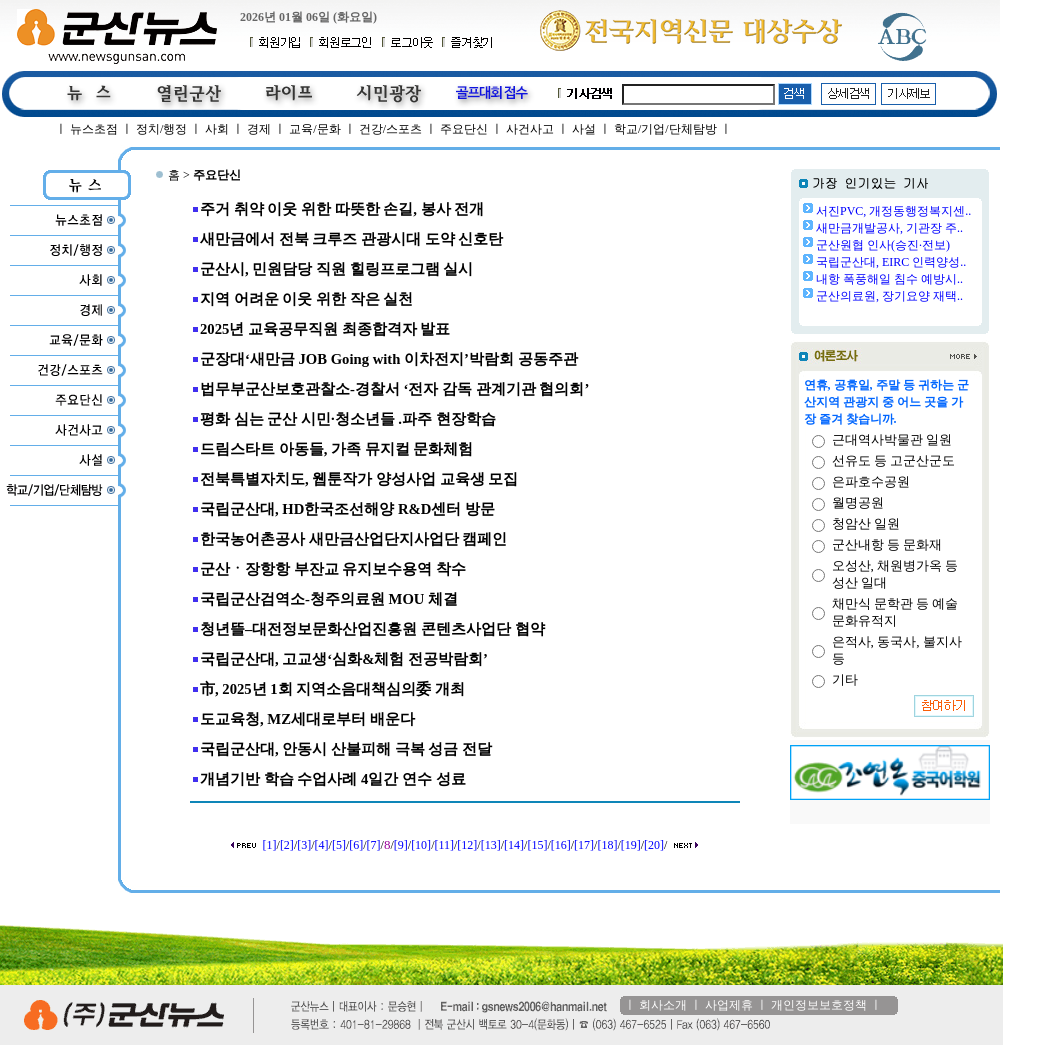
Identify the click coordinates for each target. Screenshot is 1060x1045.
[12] (467, 845)
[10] (421, 845)
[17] (584, 845)
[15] (537, 845)
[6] (356, 845)
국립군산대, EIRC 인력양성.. (891, 262)
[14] (514, 845)
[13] (491, 845)
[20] (654, 845)
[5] (339, 845)
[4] (322, 845)
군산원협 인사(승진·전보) (883, 245)
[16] (561, 845)
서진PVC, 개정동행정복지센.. (893, 211)
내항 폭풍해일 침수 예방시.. (889, 279)
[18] (607, 845)
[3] (304, 845)
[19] (631, 845)
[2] (287, 845)
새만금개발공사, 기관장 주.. (889, 228)
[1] (270, 845)
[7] (374, 845)
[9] (401, 845)
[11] (444, 845)
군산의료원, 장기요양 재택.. (889, 296)
